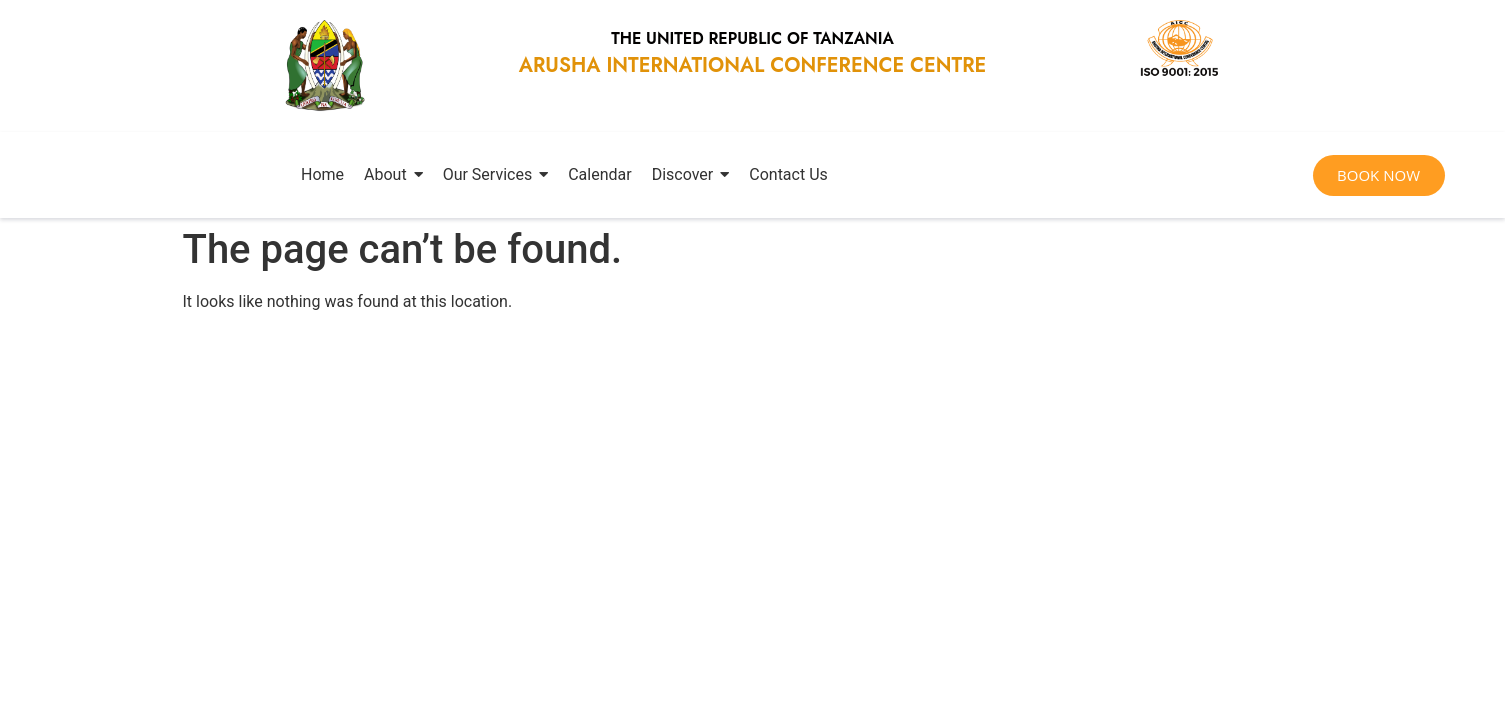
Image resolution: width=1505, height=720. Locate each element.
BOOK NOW (1378, 175)
